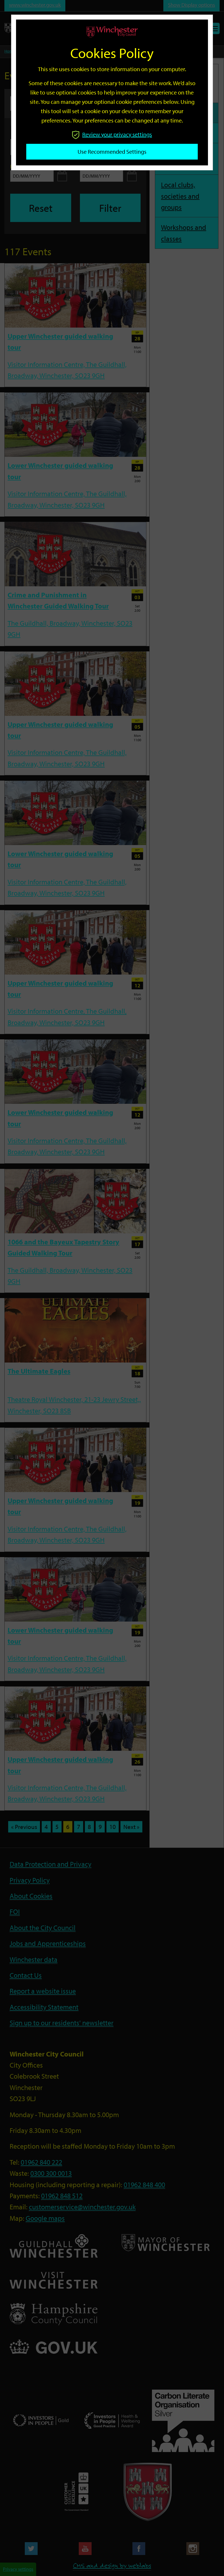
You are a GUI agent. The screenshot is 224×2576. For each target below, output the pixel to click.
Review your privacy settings (112, 134)
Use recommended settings (112, 151)
